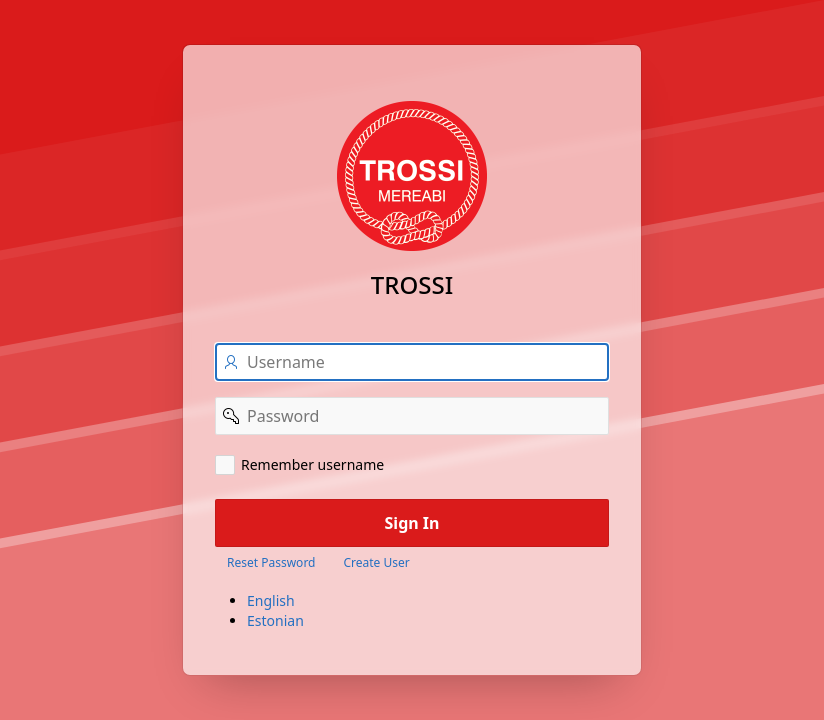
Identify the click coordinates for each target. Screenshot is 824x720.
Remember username (312, 464)
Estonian (275, 620)
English (271, 600)
